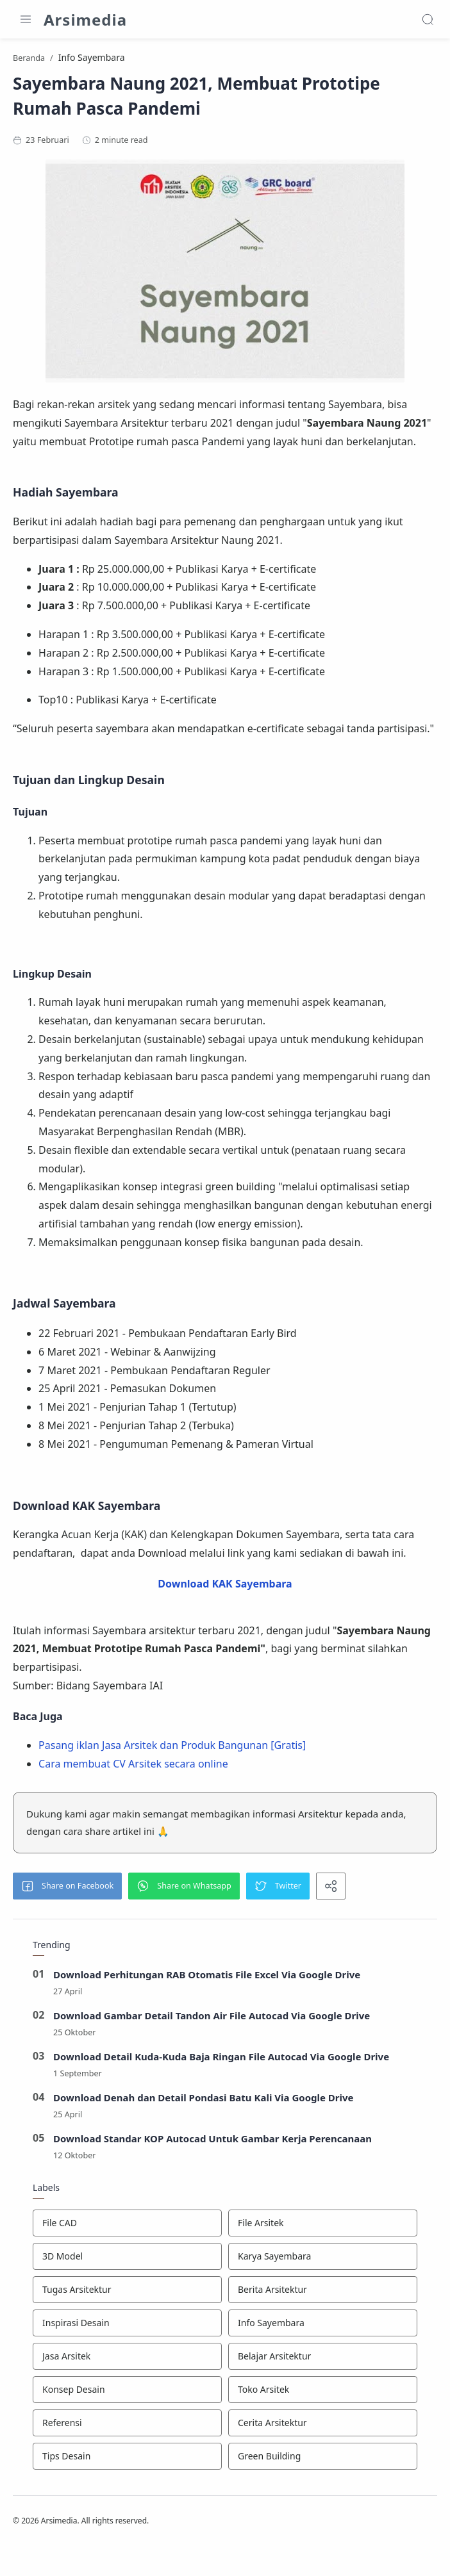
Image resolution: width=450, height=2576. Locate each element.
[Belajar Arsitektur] (322, 2396)
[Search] (427, 19)
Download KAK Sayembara (225, 1624)
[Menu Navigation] (25, 19)
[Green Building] (322, 2496)
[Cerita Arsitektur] (322, 2463)
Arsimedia (85, 19)
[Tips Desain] (127, 2496)
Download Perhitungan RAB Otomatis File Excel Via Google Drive (207, 2014)
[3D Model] (127, 2296)
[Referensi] (127, 2463)
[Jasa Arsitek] (127, 2396)
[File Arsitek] (322, 2263)
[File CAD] (127, 2263)
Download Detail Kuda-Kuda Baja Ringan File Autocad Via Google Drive (221, 2096)
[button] (70, 1926)
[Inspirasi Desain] (127, 2363)
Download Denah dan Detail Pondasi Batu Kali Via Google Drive (203, 2137)
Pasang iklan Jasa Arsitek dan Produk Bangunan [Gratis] (175, 1785)
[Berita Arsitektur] (322, 2330)
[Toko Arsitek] (322, 2429)
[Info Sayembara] (322, 2363)
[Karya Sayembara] (322, 2296)
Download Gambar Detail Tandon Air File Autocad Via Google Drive (212, 2055)
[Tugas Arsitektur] (127, 2330)
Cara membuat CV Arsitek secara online (136, 1803)
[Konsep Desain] (127, 2429)
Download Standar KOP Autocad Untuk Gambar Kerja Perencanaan (212, 2178)
